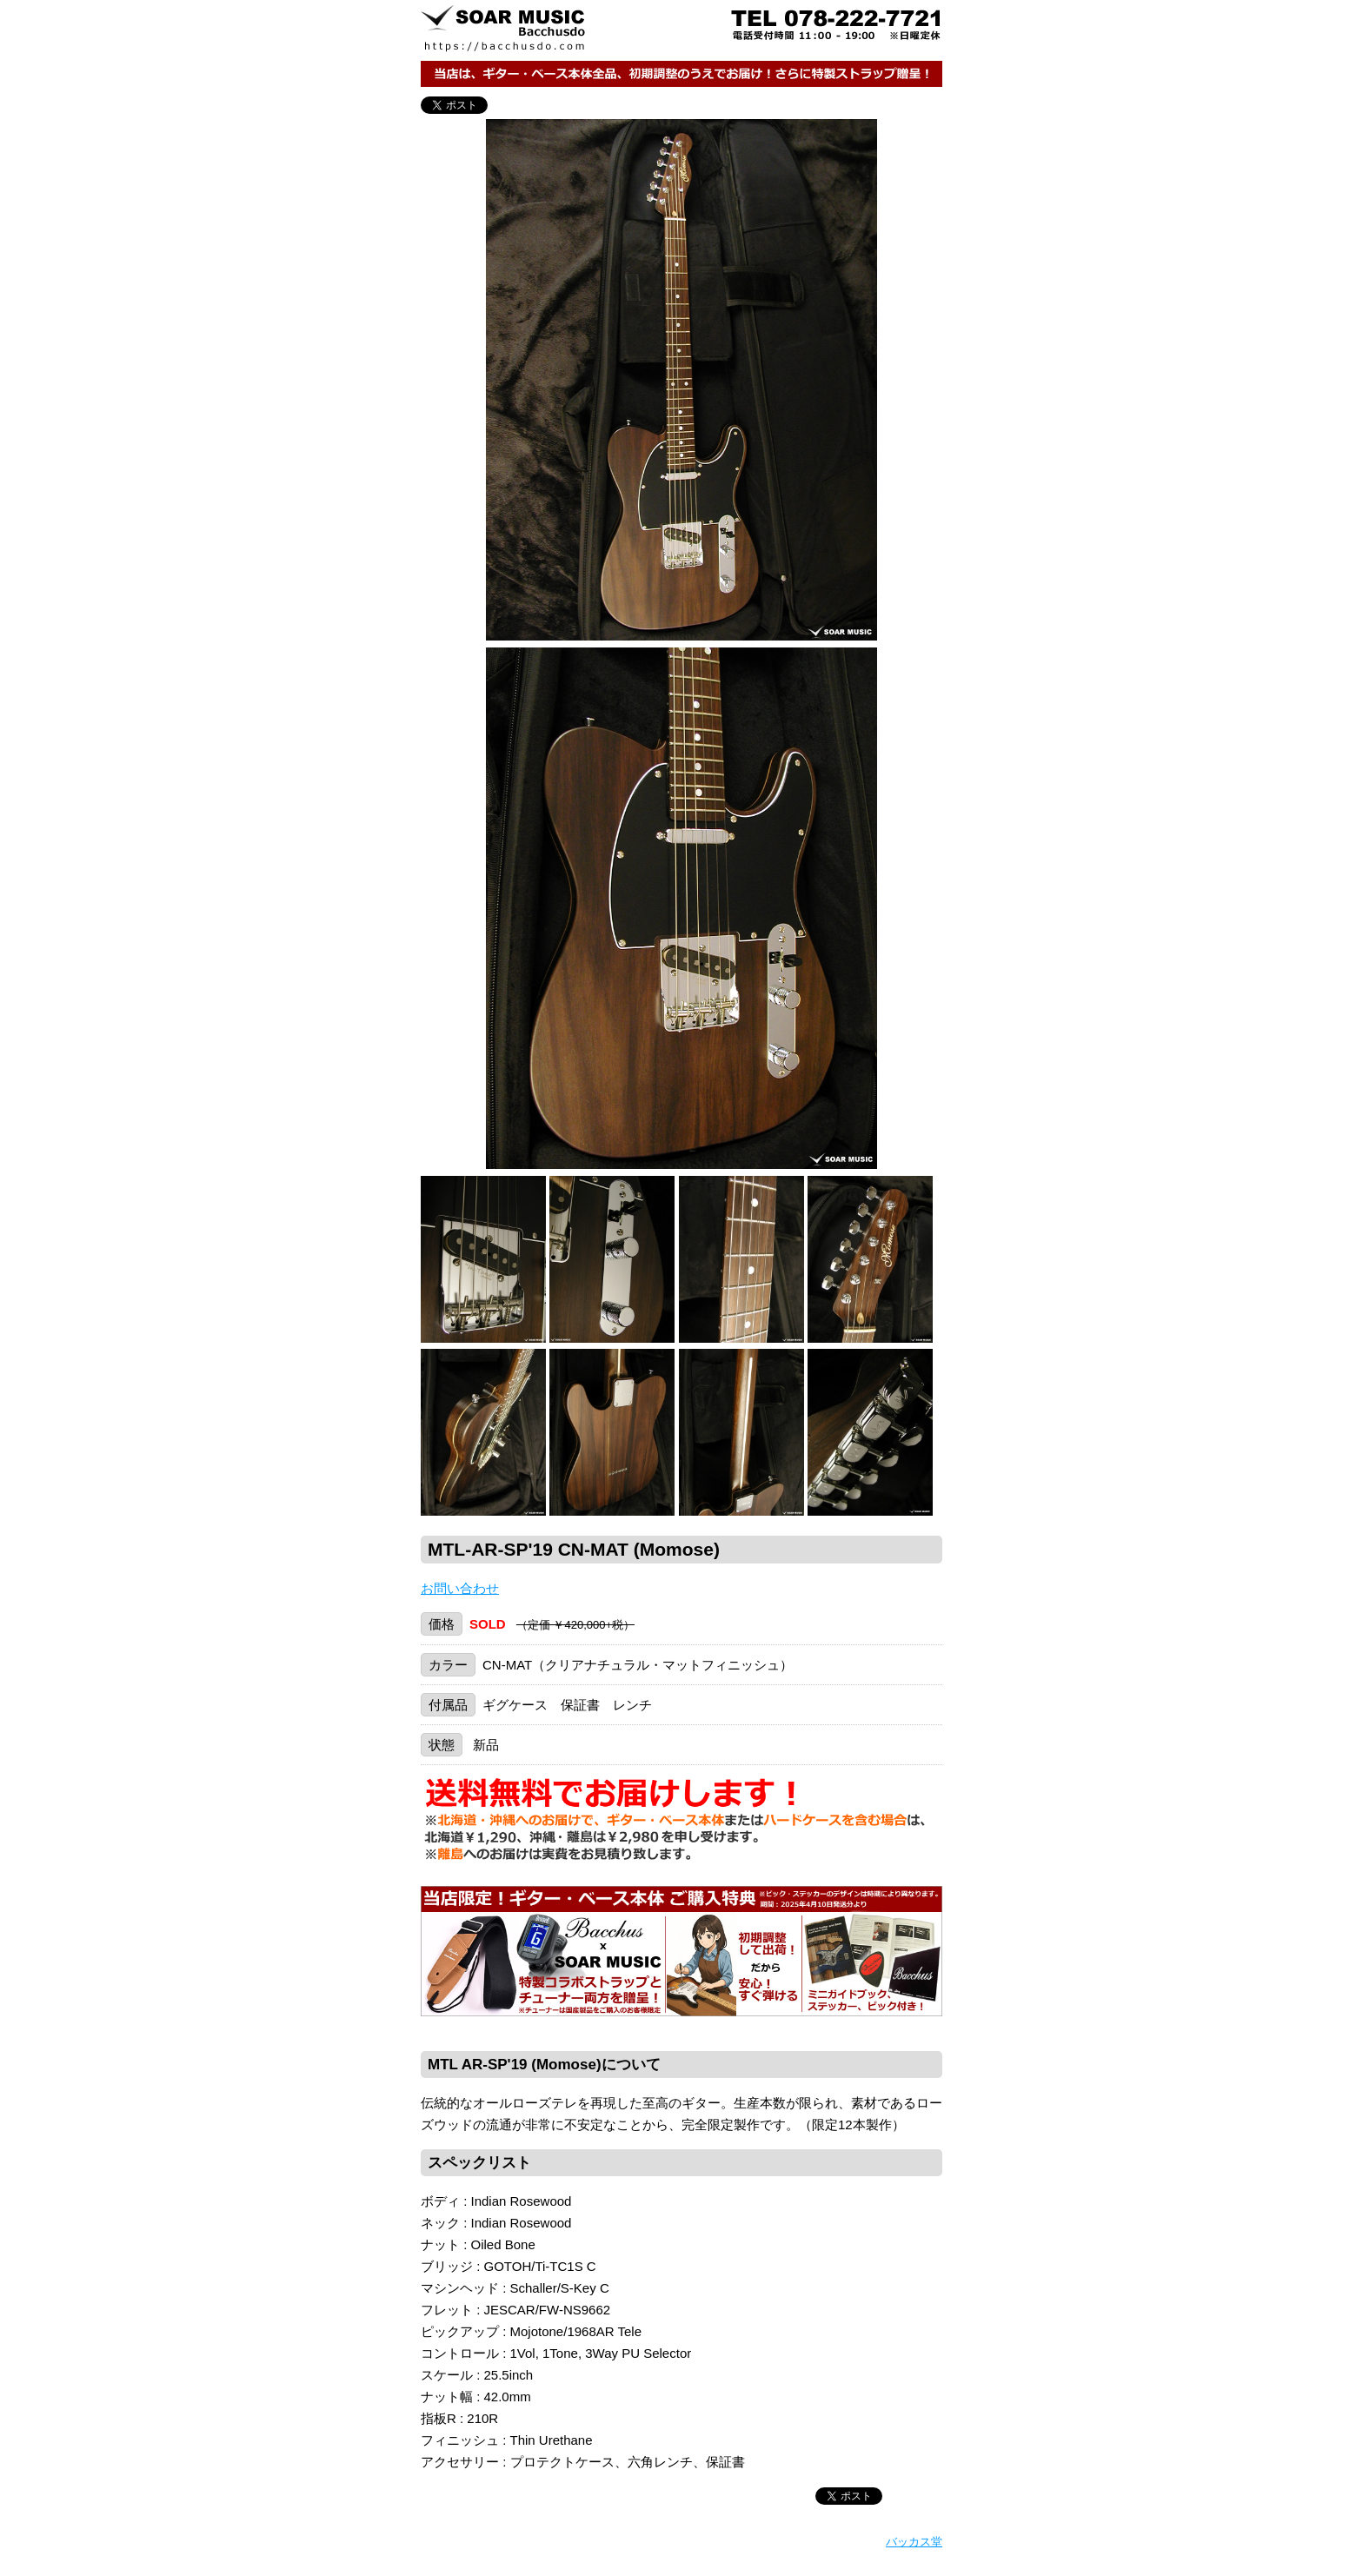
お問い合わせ (460, 1588)
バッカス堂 (914, 2541)
